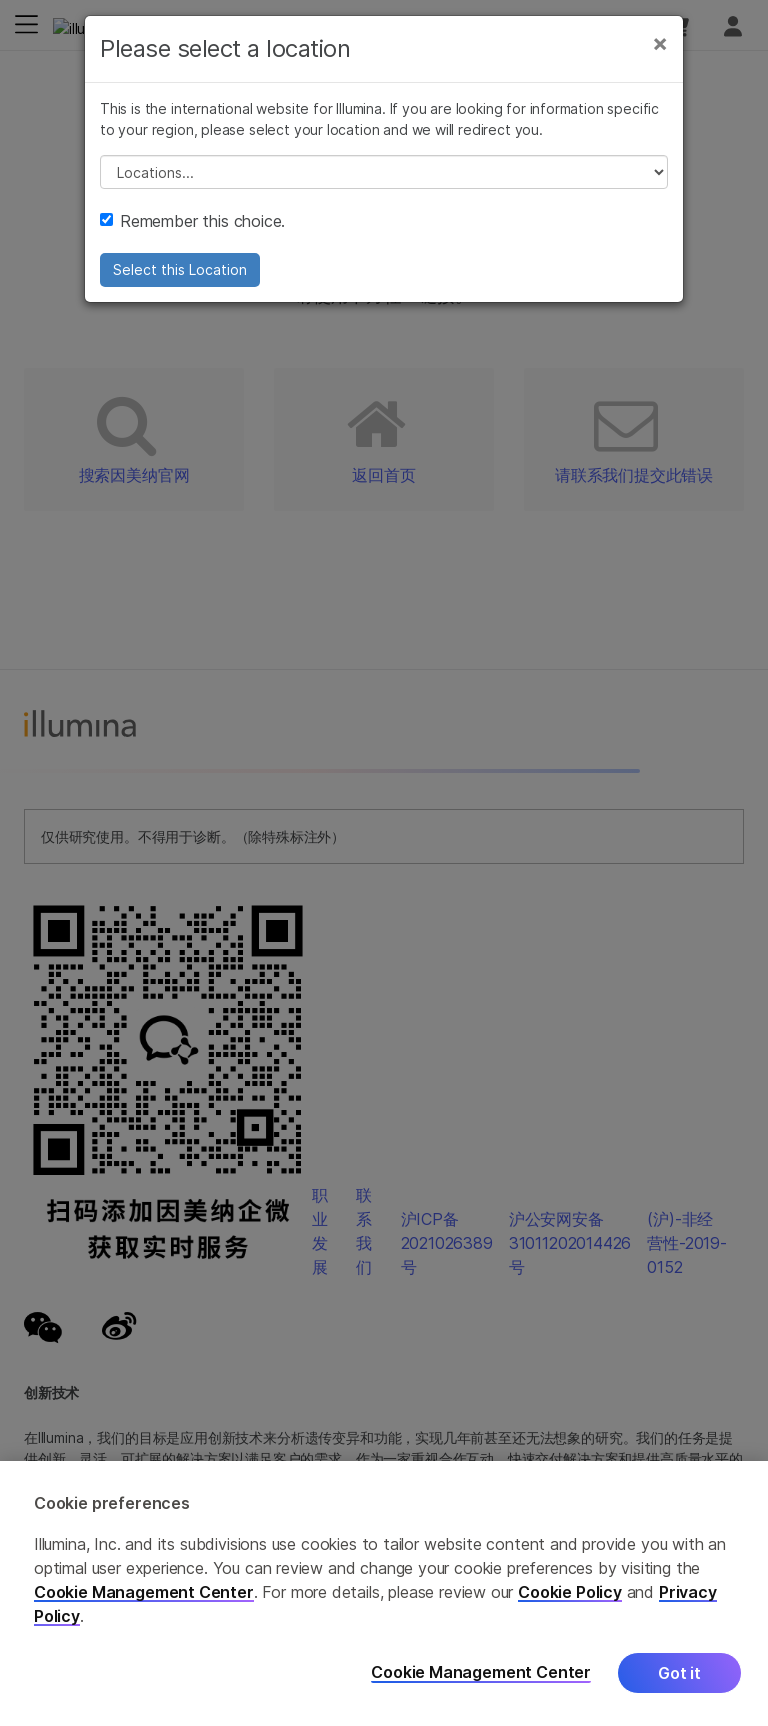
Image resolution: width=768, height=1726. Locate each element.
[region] (384, 1593)
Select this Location (180, 269)
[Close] (660, 43)
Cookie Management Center (144, 1592)
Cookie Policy (570, 1592)
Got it (679, 1673)
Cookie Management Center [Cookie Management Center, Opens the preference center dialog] (481, 1672)
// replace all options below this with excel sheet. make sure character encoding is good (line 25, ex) (384, 172)
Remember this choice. (192, 221)
